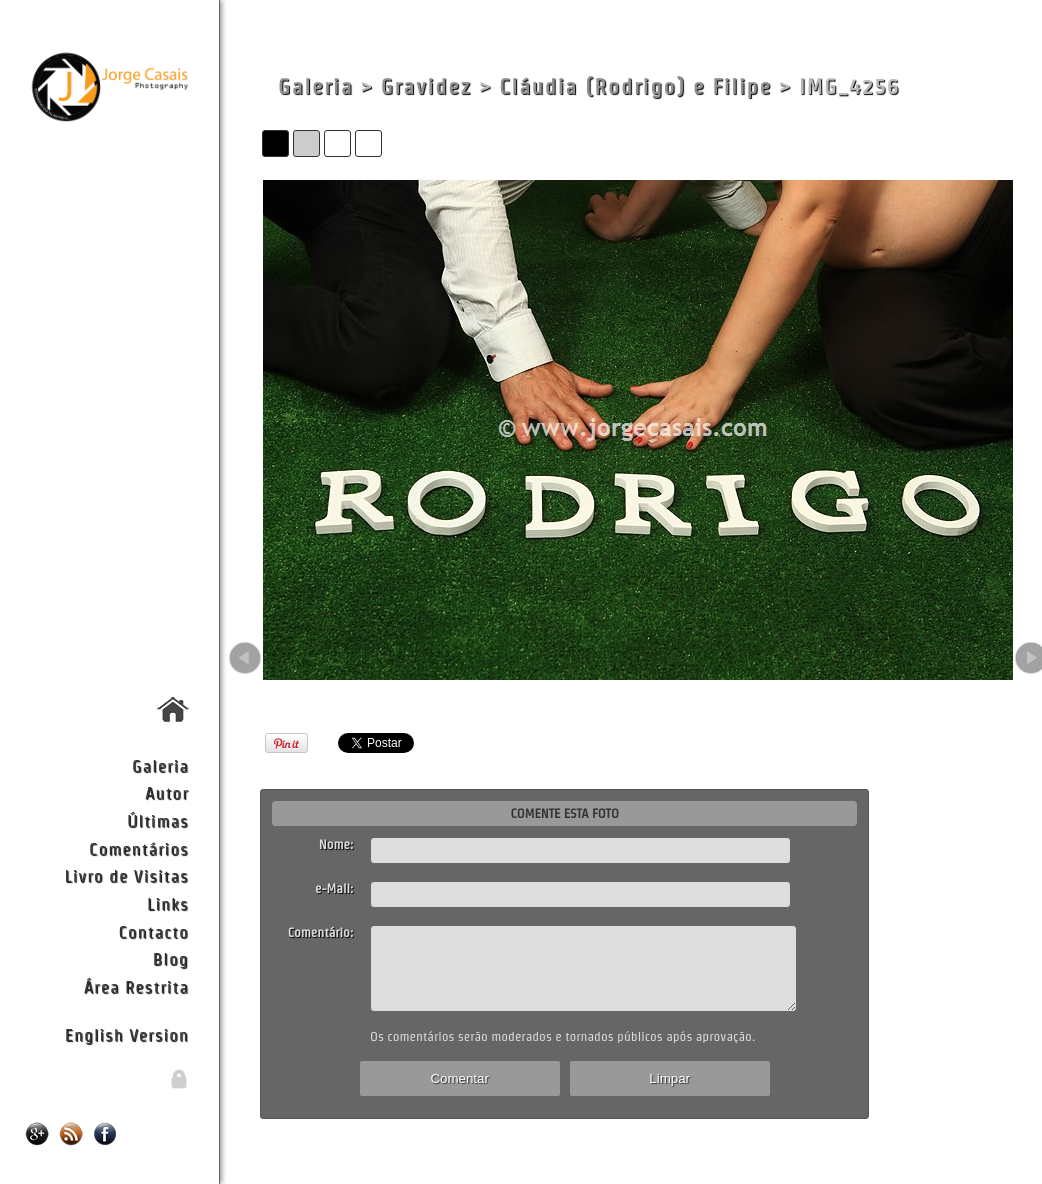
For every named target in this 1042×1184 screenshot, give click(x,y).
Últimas (158, 820)
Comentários (139, 848)
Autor (167, 792)
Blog (171, 958)
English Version (127, 1034)
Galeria (160, 765)
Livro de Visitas (126, 875)
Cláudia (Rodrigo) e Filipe (635, 86)
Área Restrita (136, 986)
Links (168, 903)
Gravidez (426, 86)
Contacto (153, 931)
